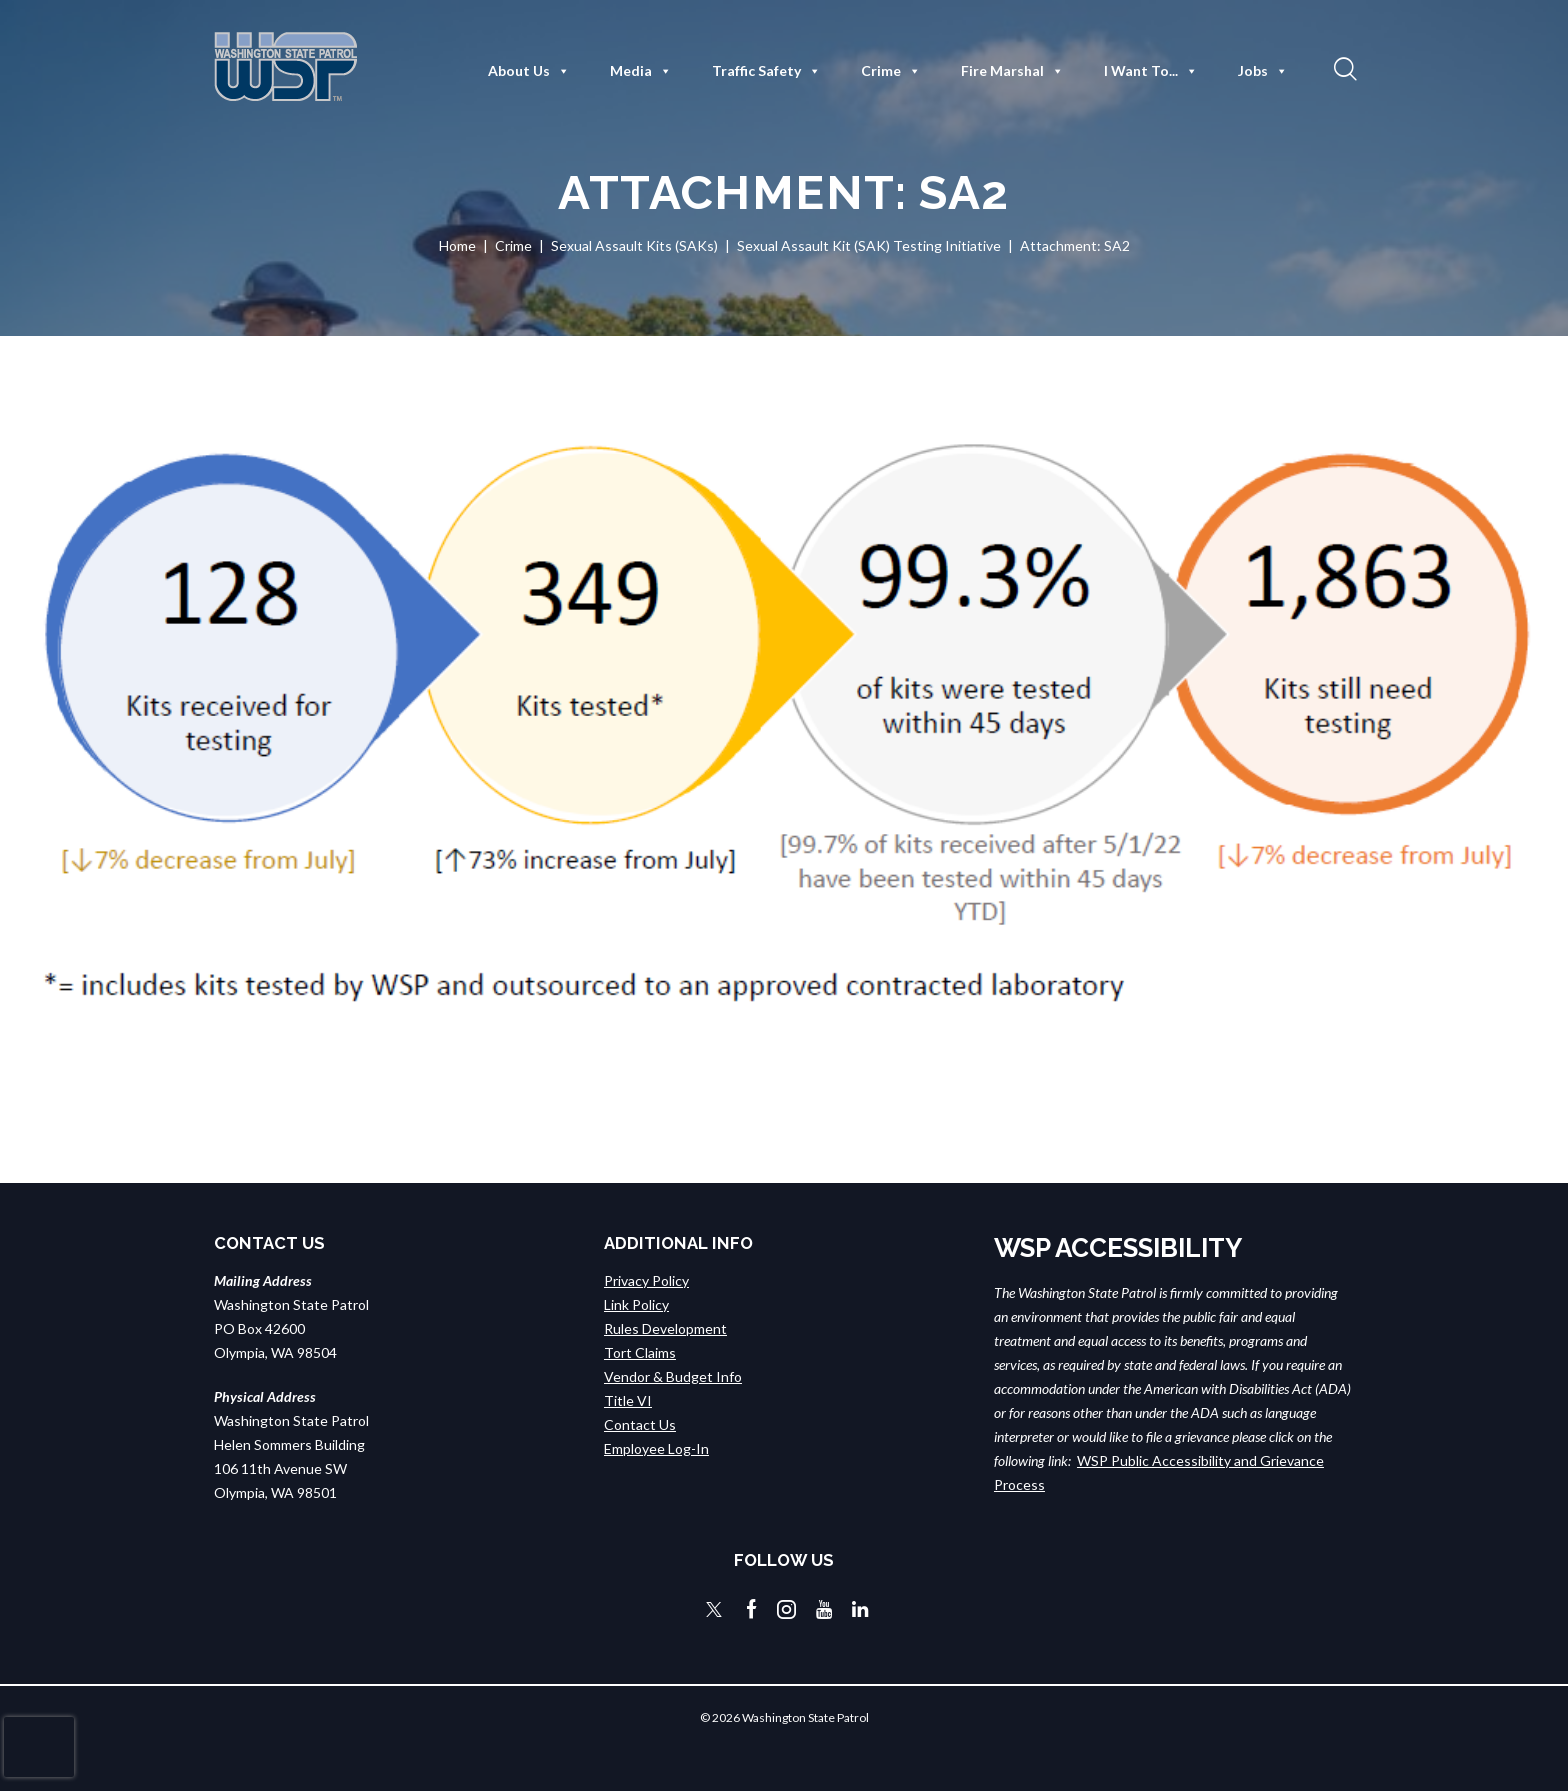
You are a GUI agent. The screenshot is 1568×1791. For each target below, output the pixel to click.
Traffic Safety (766, 71)
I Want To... (1151, 71)
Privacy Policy (646, 1280)
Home (457, 245)
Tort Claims (640, 1352)
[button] (1343, 68)
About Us (529, 71)
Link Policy (636, 1304)
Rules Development (665, 1328)
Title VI (628, 1400)
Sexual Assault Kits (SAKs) (634, 245)
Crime (891, 71)
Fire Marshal (1012, 71)
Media (641, 71)
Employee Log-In (656, 1448)
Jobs (1263, 71)
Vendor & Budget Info (673, 1376)
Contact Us (640, 1424)
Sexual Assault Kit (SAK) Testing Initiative (869, 245)
